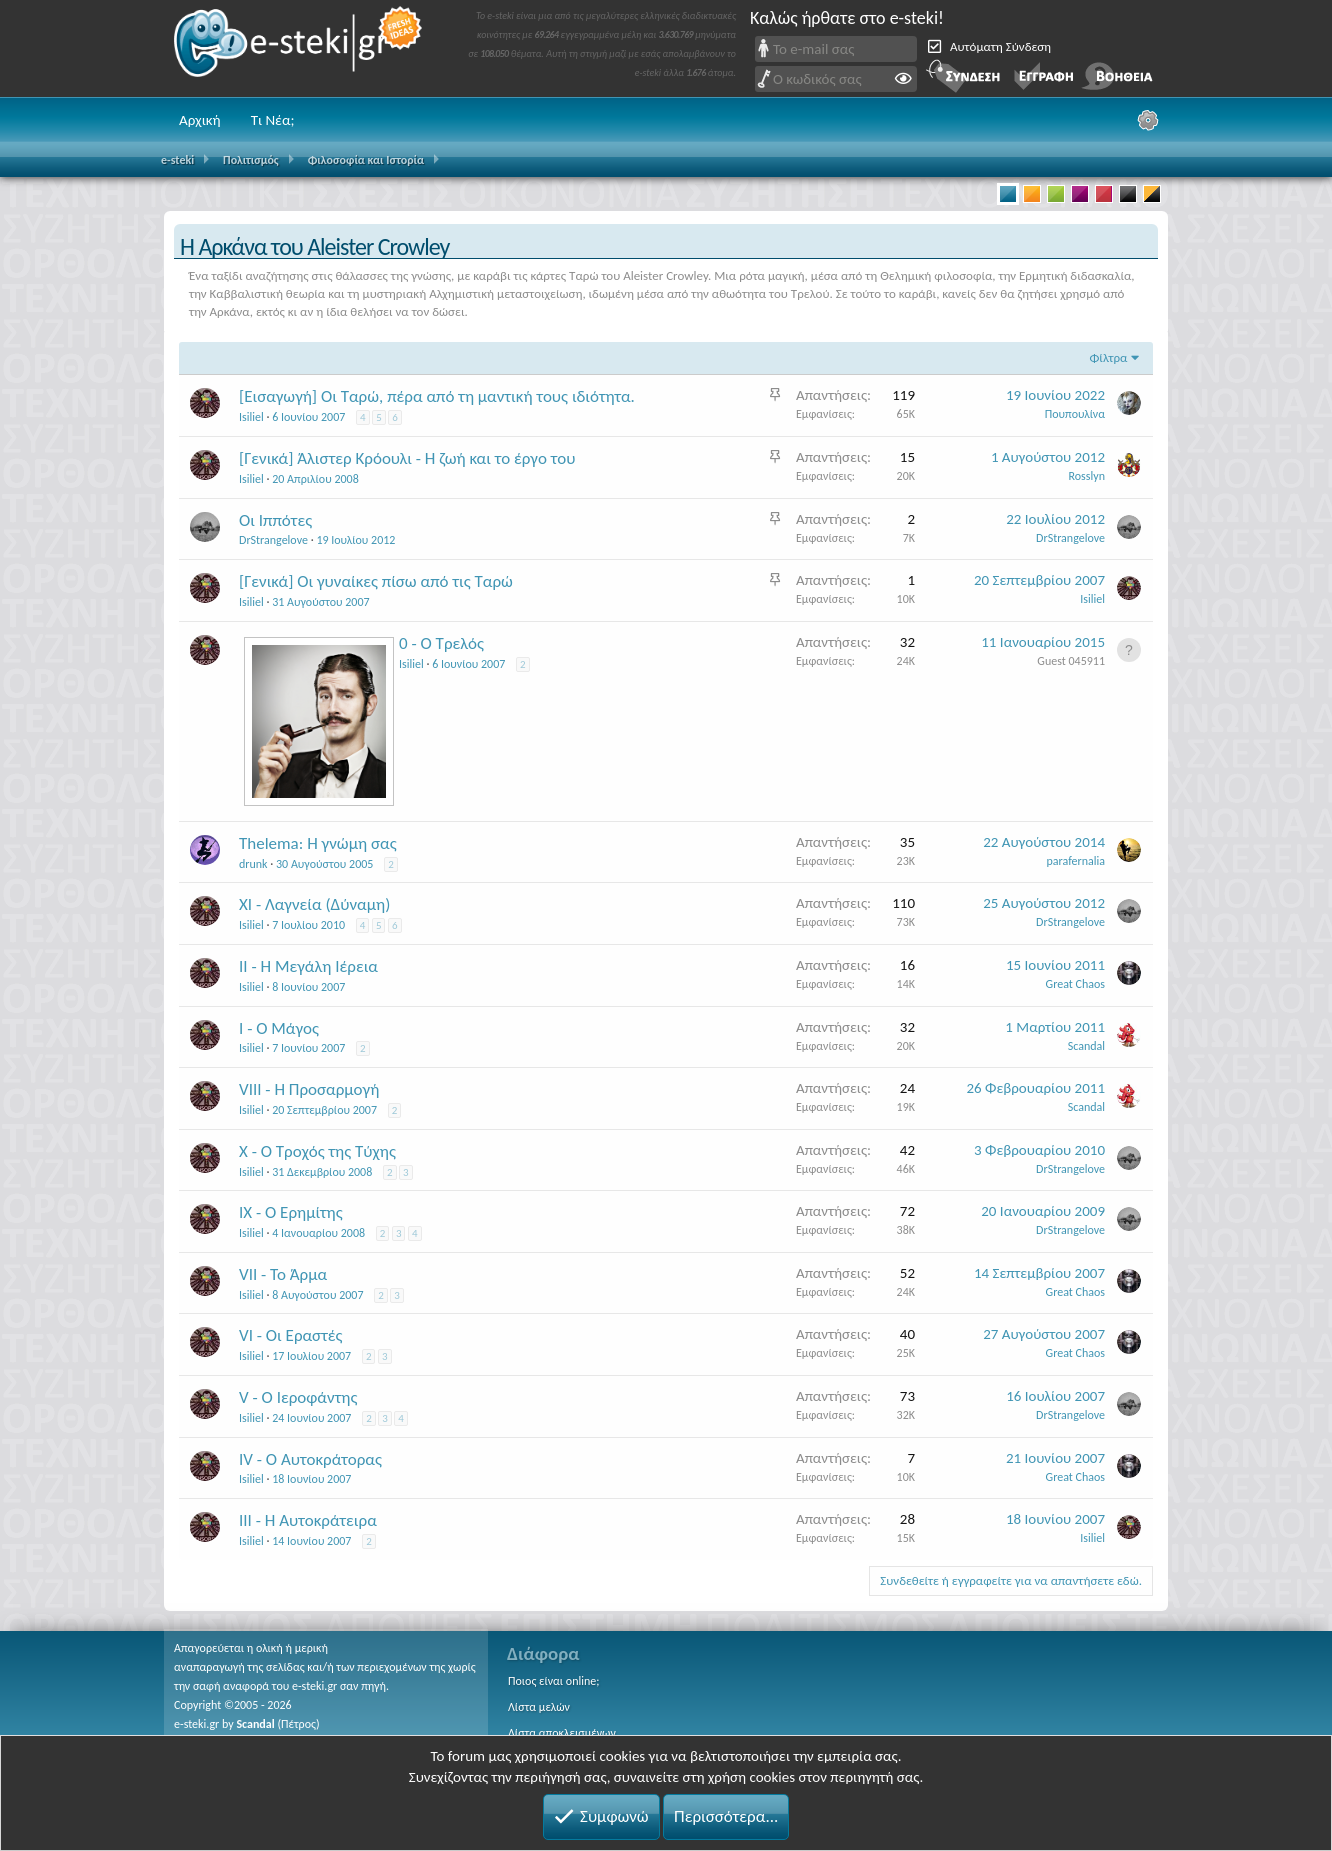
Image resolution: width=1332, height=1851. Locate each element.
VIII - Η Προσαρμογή (309, 1089)
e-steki (299, 48)
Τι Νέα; (273, 120)
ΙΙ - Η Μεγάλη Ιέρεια (308, 966)
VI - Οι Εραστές (291, 1335)
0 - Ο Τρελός (441, 643)
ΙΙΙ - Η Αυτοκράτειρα (308, 1520)
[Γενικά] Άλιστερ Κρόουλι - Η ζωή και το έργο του (407, 458)
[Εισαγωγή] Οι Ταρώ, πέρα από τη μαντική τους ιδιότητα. (437, 396)
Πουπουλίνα (1075, 414)
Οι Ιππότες (275, 520)
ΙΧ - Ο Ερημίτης (291, 1212)
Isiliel (251, 417)
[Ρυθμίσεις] (1148, 120)
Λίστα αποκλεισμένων (562, 1733)
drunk (253, 864)
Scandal (255, 1724)
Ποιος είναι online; (553, 1681)
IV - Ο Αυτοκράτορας (310, 1459)
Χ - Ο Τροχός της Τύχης (317, 1151)
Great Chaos (1075, 984)
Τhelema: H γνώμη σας (318, 843)
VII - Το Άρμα (283, 1274)
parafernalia (1076, 861)
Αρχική (200, 120)
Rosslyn (1087, 476)
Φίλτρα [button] (1108, 357)
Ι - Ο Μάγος (279, 1028)
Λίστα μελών (539, 1707)
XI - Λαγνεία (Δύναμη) (314, 904)
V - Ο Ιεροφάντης (298, 1397)
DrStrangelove (273, 540)
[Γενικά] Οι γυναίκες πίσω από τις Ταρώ (376, 581)
